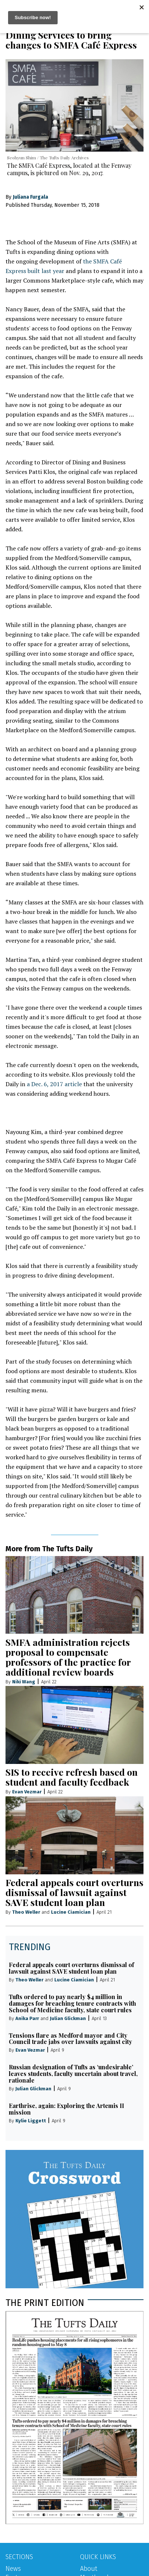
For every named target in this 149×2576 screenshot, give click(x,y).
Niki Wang (23, 1681)
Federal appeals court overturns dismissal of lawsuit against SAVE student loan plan (74, 1892)
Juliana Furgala (30, 197)
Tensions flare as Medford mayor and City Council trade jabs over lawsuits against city (70, 2038)
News (13, 2569)
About (88, 2569)
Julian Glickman (68, 2018)
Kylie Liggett (30, 2120)
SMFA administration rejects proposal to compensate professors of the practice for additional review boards (68, 1657)
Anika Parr (27, 2018)
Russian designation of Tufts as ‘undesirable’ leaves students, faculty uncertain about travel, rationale (73, 2073)
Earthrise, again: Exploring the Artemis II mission (66, 2109)
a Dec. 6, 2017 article (54, 1084)
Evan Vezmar (26, 1791)
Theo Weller (26, 1912)
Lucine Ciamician (71, 1912)
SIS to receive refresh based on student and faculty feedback (72, 1777)
